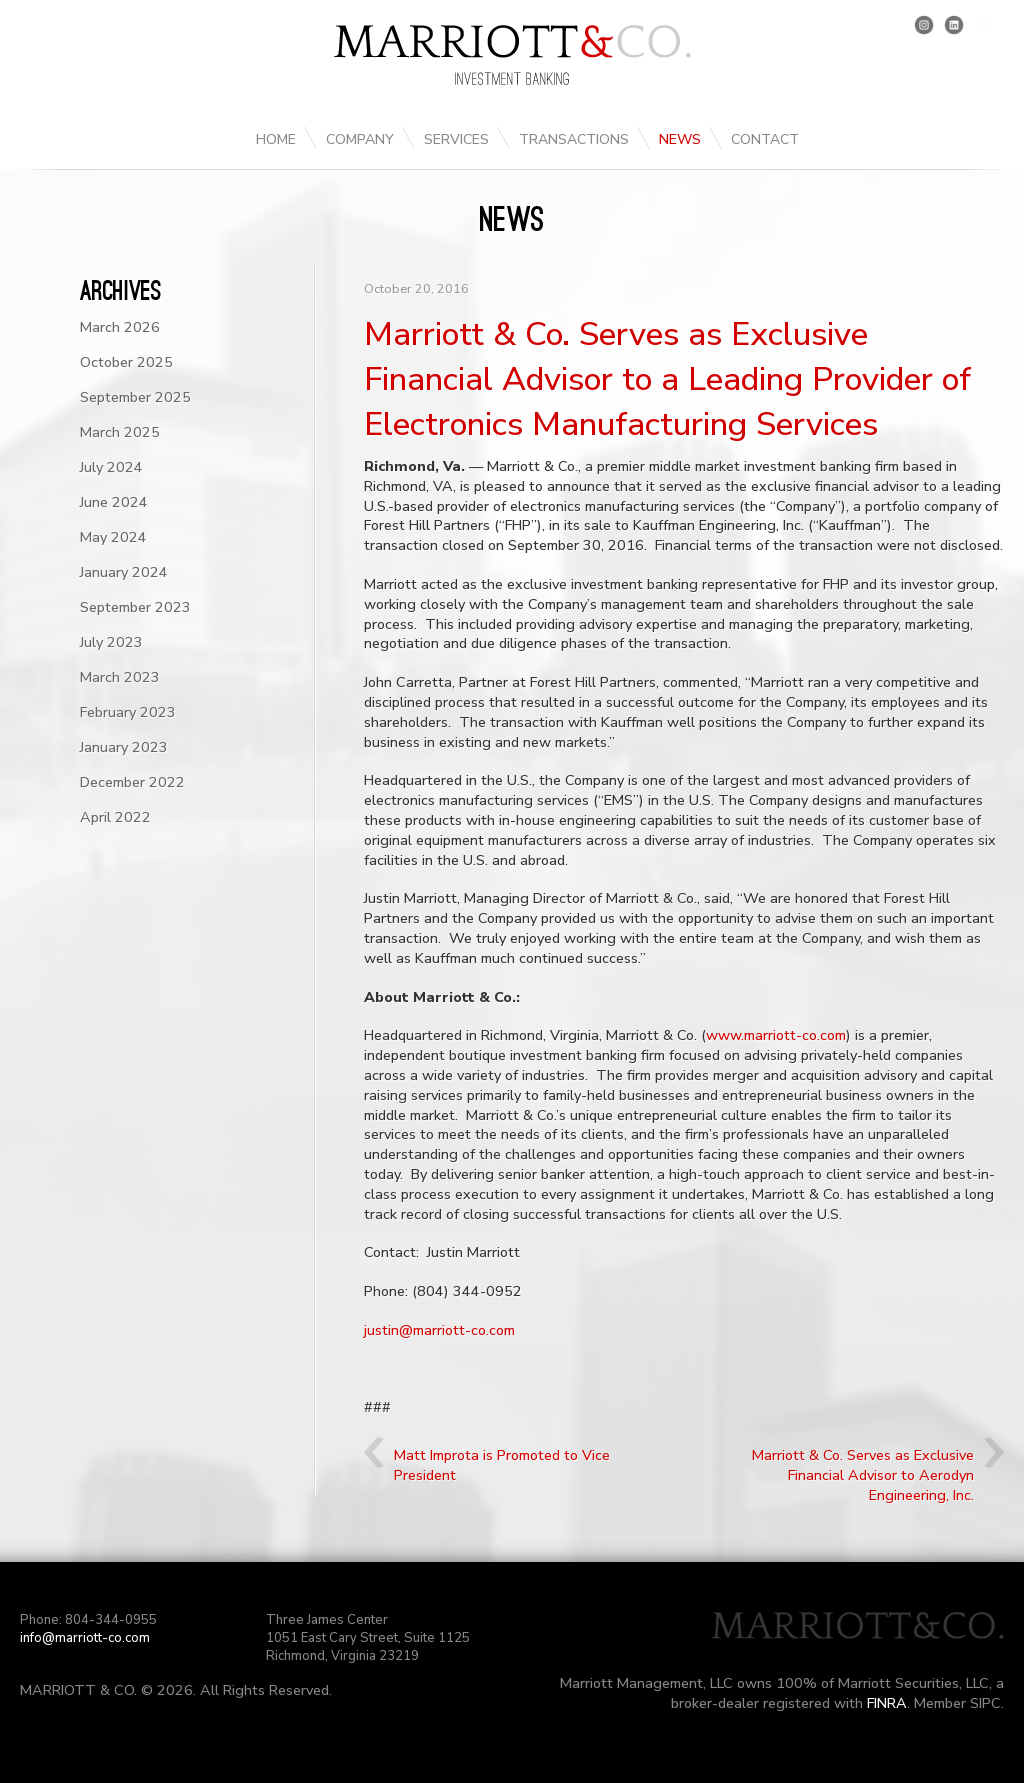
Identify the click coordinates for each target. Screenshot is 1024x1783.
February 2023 (128, 712)
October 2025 (126, 362)
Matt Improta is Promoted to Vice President (502, 1465)
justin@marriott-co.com (439, 1330)
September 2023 (135, 607)
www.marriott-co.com (776, 1035)
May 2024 (113, 537)
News (680, 139)
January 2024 (124, 572)
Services (456, 139)
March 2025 (120, 432)
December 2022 (132, 782)
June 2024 (114, 502)
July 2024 (111, 467)
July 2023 (111, 642)
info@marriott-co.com (85, 1638)
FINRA (887, 1703)
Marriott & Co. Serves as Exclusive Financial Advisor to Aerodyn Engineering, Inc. (863, 1475)
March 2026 (120, 327)
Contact (765, 139)
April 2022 (115, 817)
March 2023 (120, 677)
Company (360, 139)
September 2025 (135, 397)
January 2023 (124, 747)
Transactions (574, 139)
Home (276, 139)
